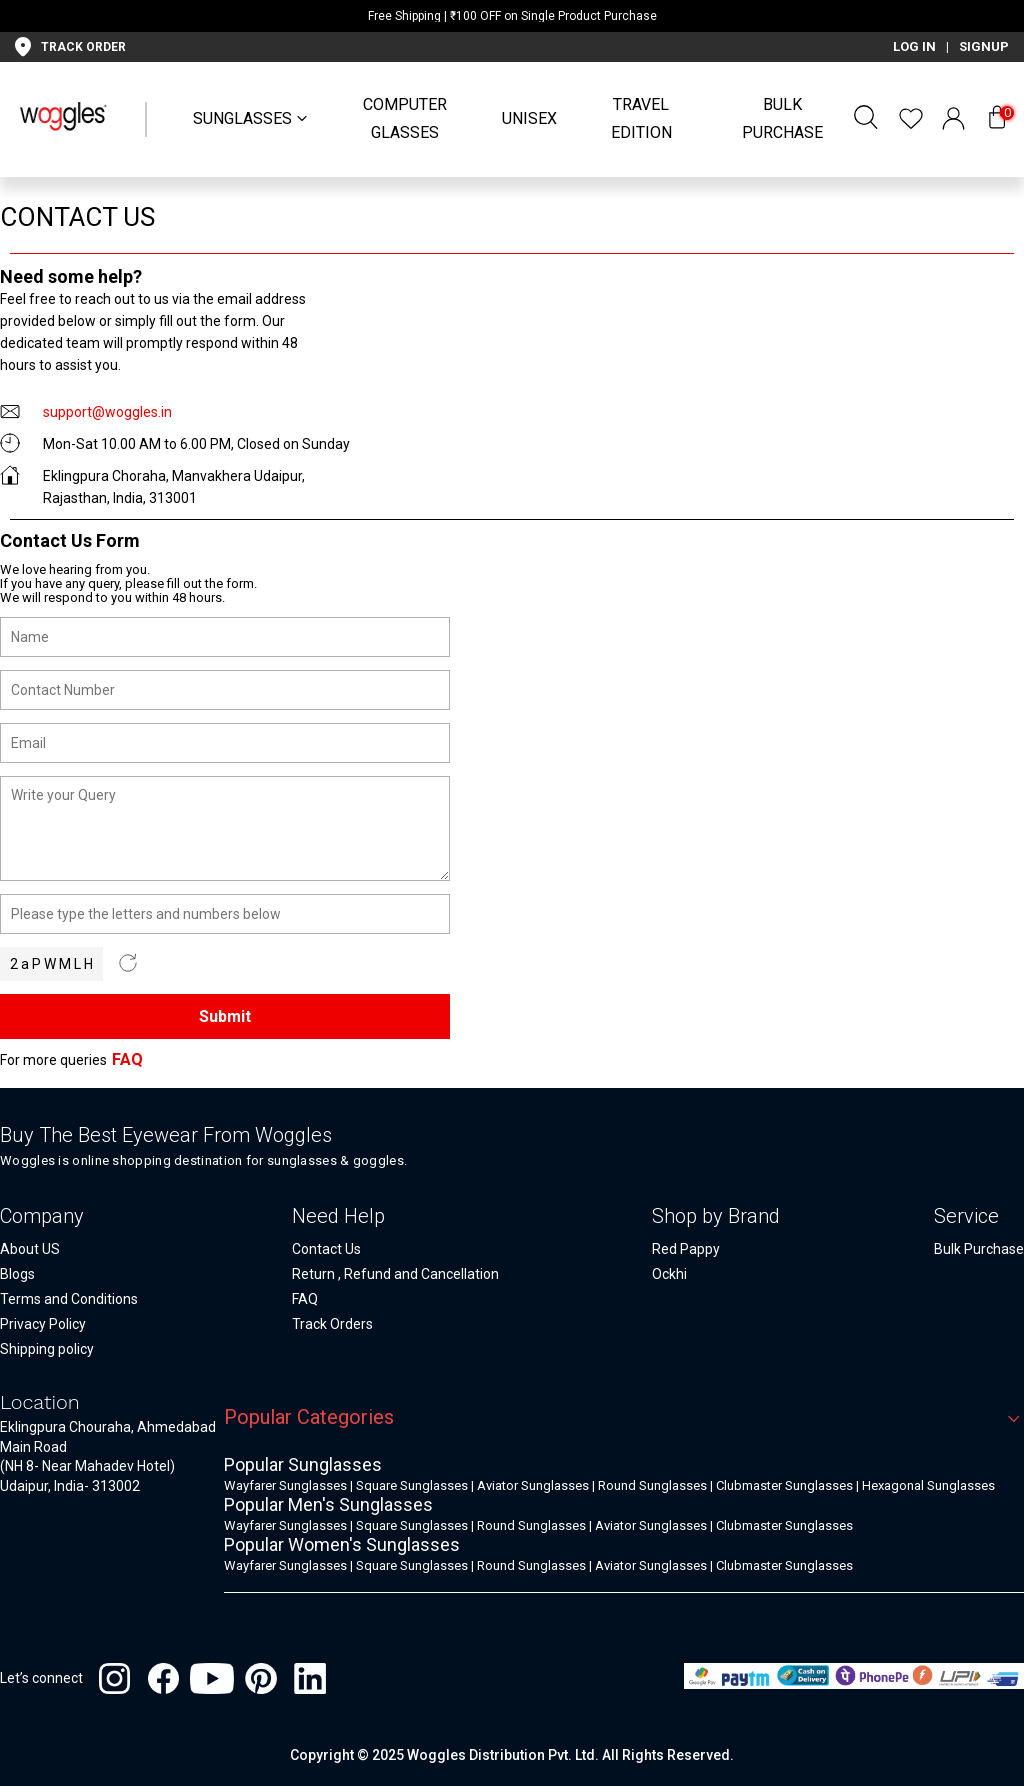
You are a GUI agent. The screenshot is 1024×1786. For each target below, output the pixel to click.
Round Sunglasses (652, 1485)
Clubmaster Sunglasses (784, 1485)
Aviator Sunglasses (533, 1485)
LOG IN (914, 46)
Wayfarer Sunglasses (285, 1485)
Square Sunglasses (412, 1485)
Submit (225, 1016)
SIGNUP (984, 46)
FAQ (127, 1059)
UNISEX (529, 118)
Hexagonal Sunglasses (928, 1485)
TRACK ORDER (83, 47)
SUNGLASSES (242, 118)
